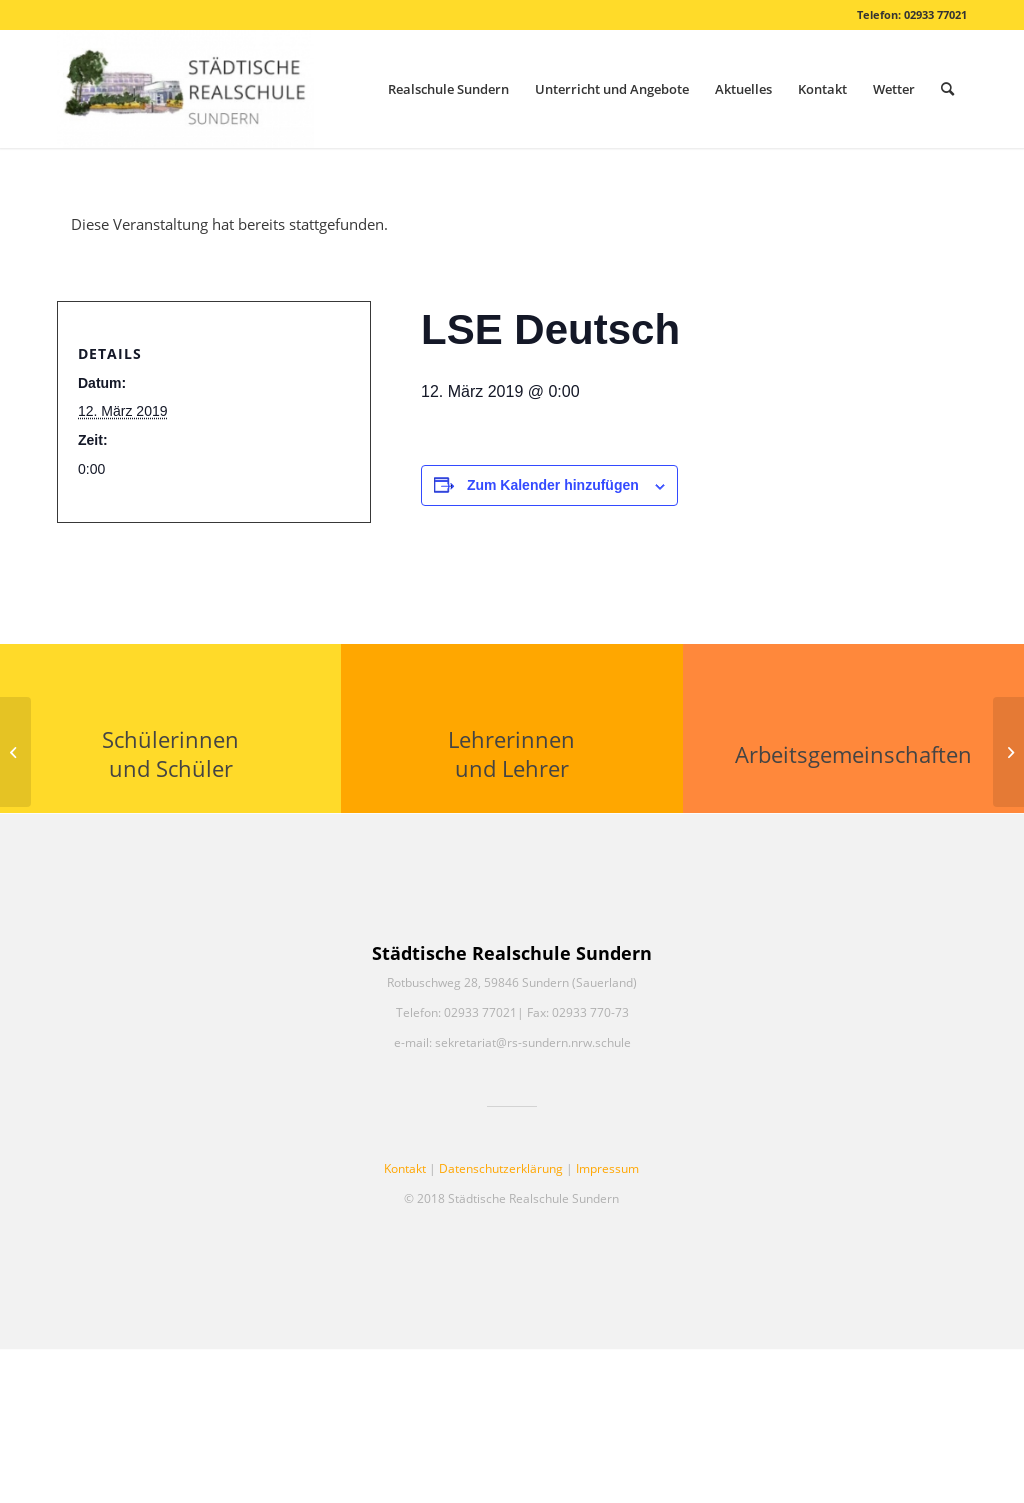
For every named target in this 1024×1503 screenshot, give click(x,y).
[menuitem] (448, 89)
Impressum (607, 1168)
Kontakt (405, 1168)
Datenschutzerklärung (501, 1168)
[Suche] (947, 89)
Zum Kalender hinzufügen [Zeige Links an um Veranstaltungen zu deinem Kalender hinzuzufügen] (553, 485)
